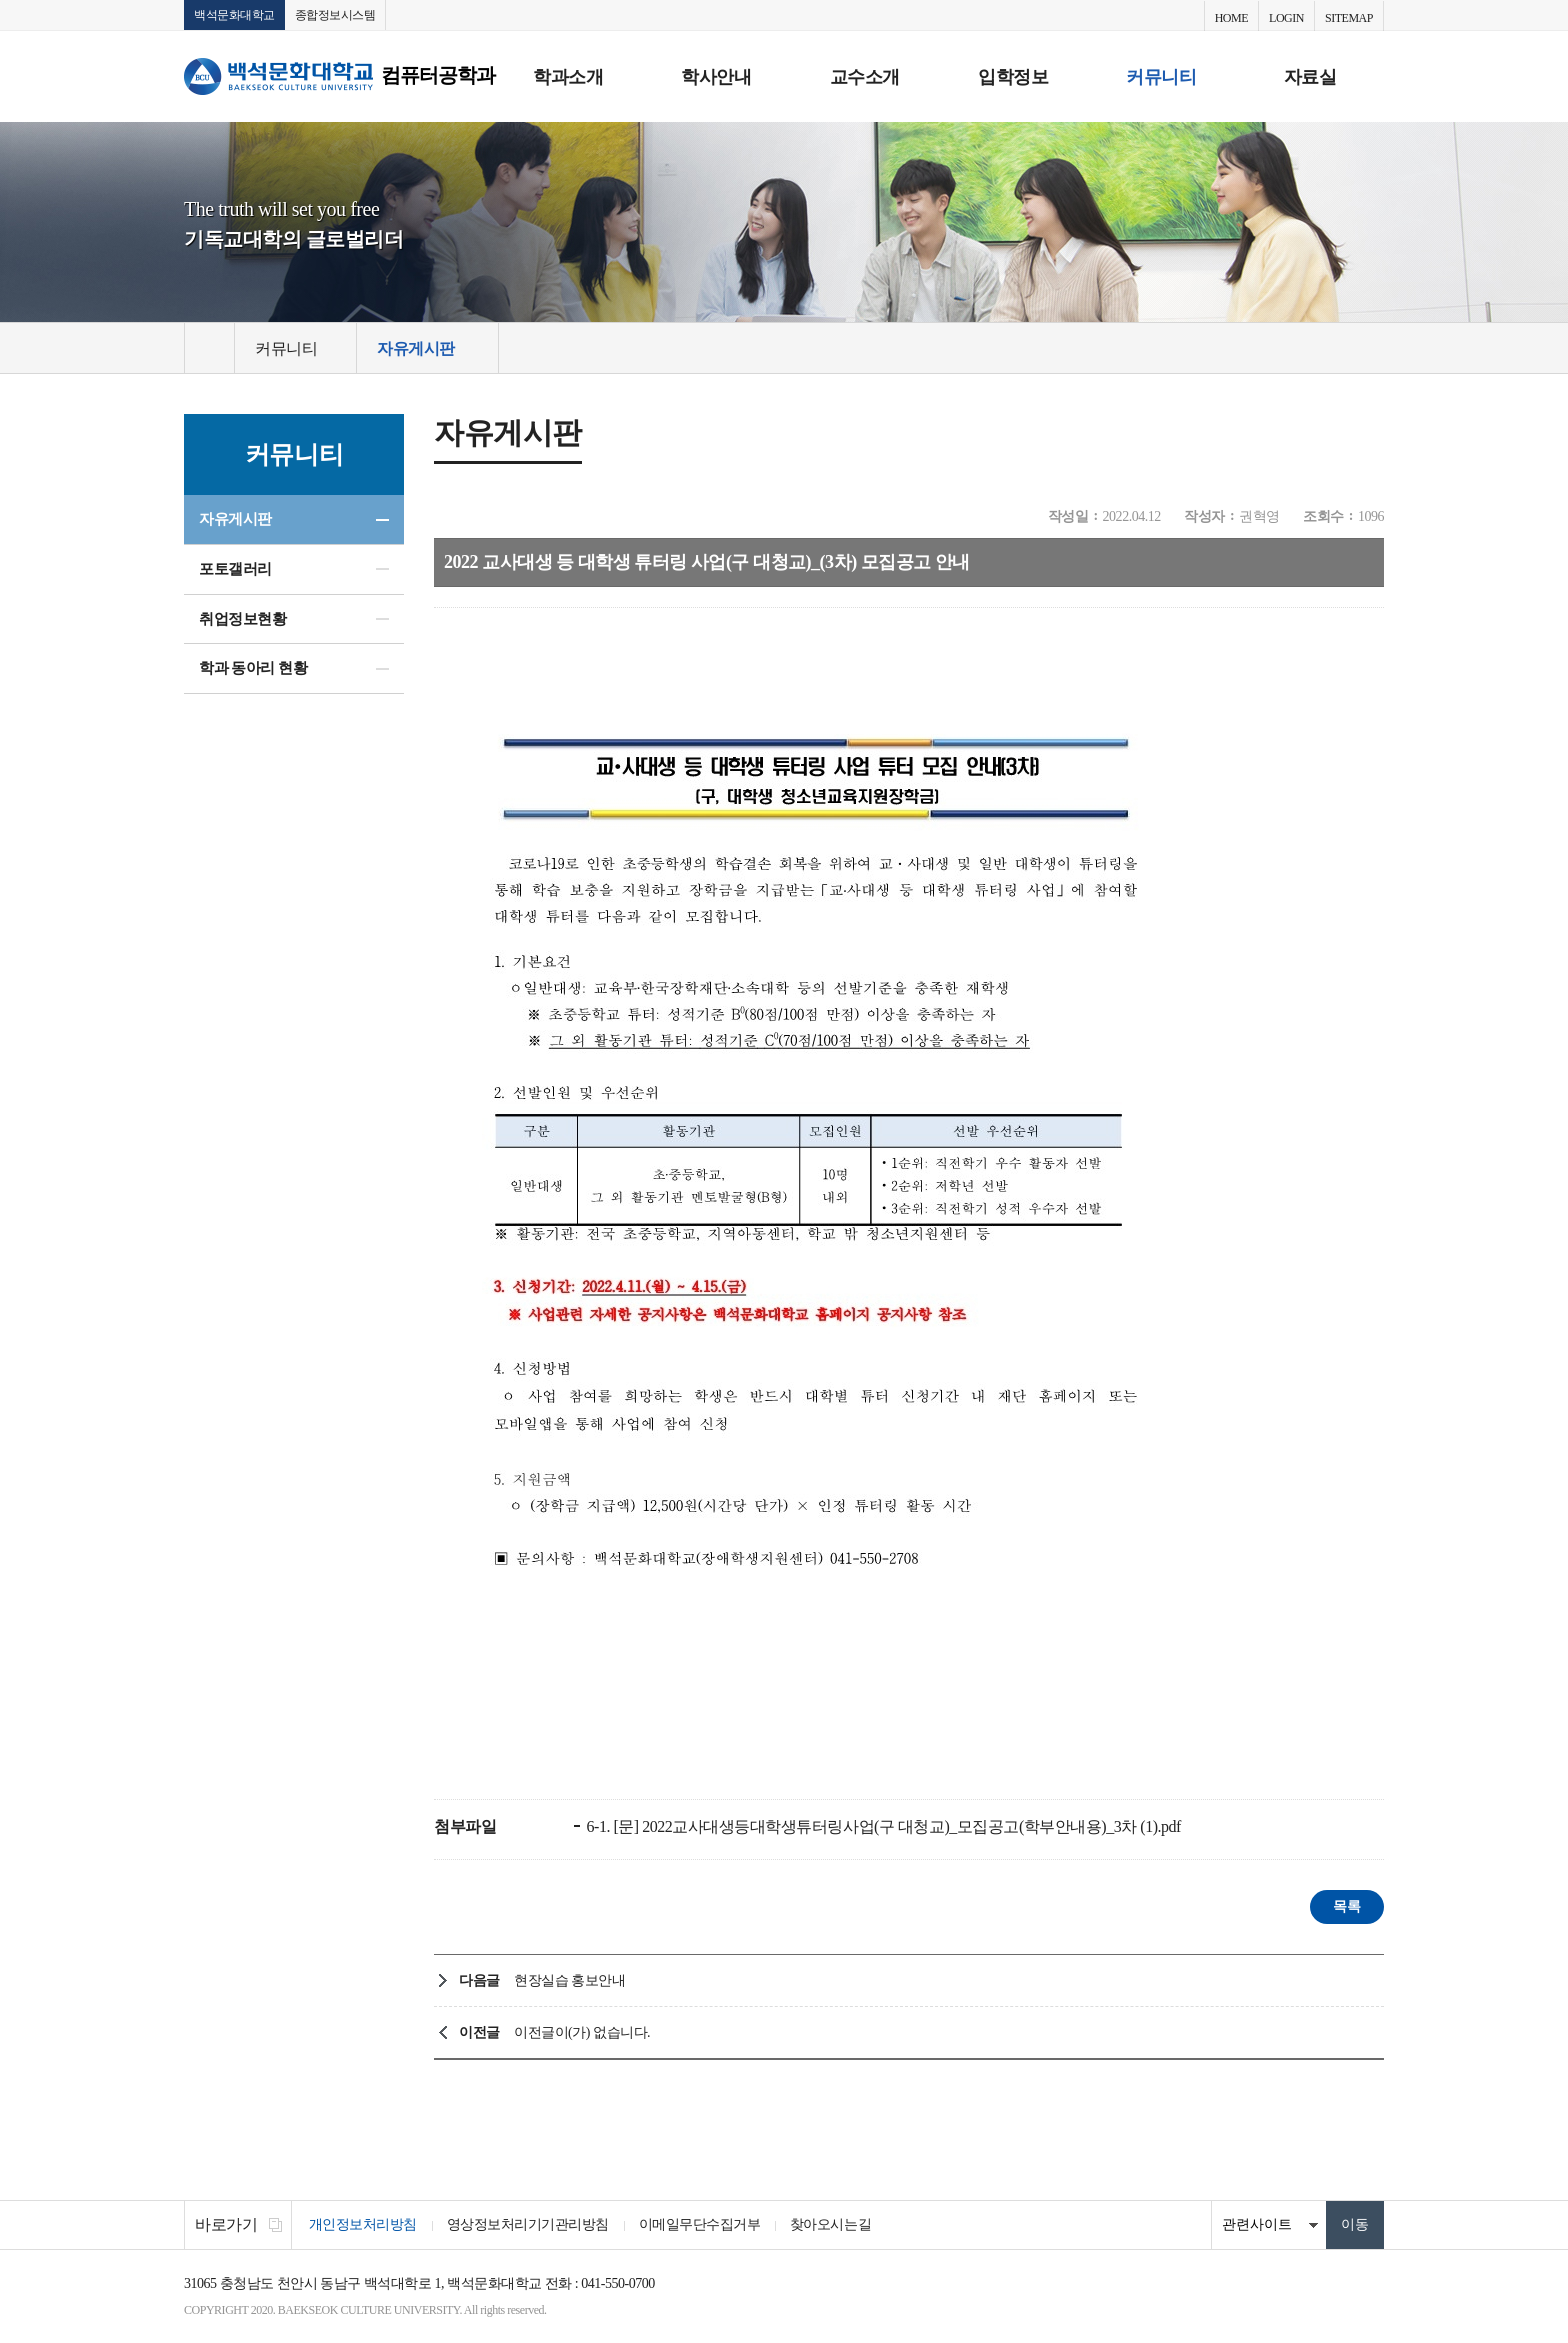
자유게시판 (235, 519)
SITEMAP (1349, 18)
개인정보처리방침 (363, 2225)
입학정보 (1013, 77)
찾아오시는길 (831, 2225)
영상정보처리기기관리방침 (528, 2225)
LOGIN (1286, 18)
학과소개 (568, 77)
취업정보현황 (242, 619)
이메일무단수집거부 (700, 2225)
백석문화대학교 (234, 15)
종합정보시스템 (335, 15)
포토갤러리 (235, 569)
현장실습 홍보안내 (569, 1981)
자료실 (1310, 77)
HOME (1231, 18)
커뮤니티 (1161, 77)
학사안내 (716, 77)
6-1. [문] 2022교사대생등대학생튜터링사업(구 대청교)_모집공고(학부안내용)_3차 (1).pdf (882, 1827)
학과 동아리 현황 (253, 669)
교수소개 (865, 77)
